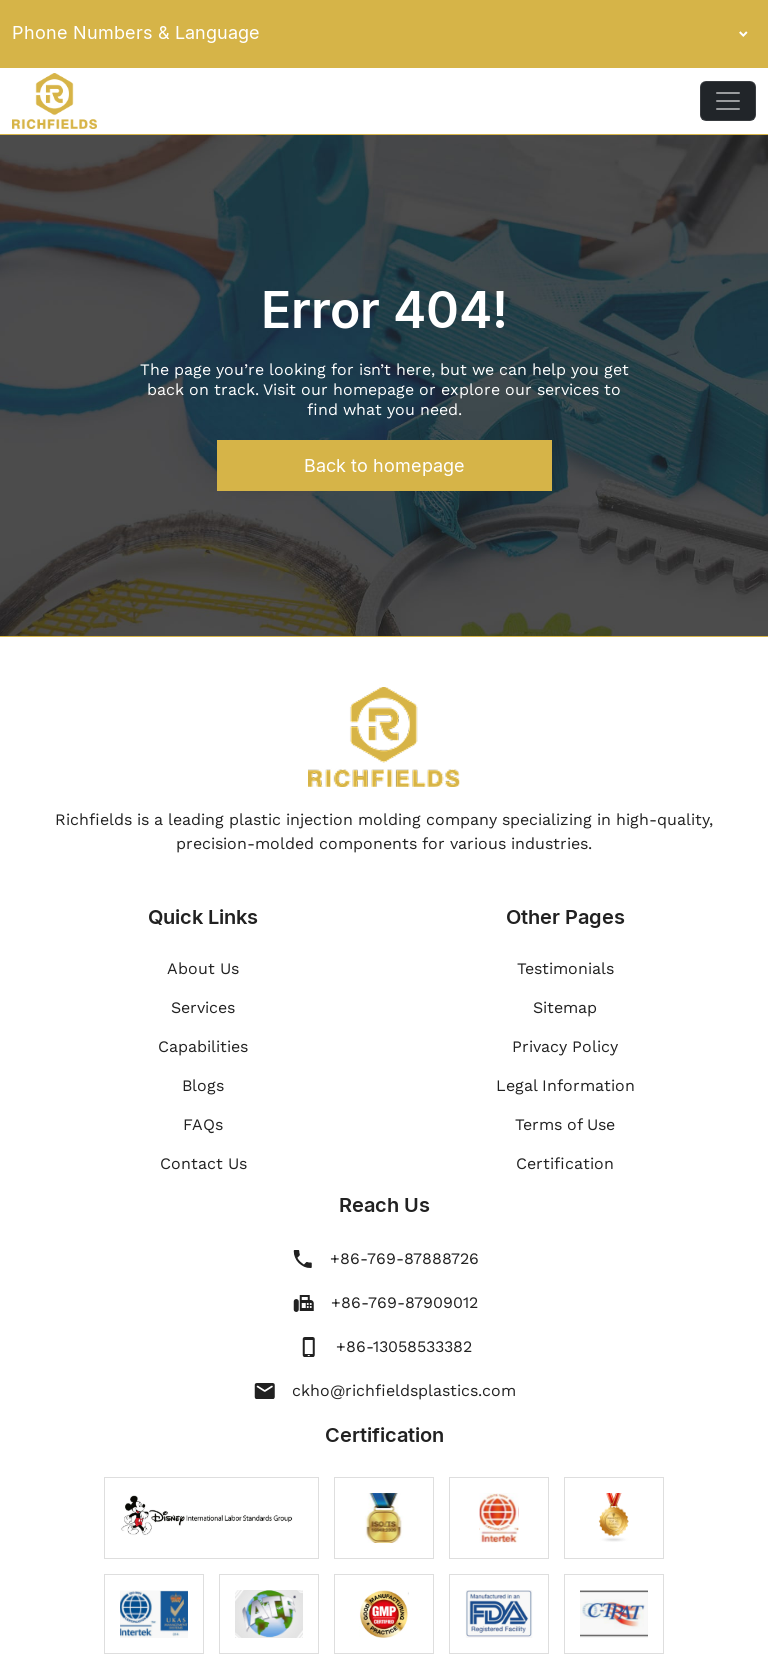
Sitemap (565, 1007)
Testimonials (565, 968)
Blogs (203, 1085)
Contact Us (203, 1163)
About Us (203, 968)
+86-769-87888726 (404, 1258)
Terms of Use (565, 1124)
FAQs (203, 1124)
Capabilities (203, 1046)
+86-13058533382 (404, 1346)
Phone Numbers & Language (384, 34)
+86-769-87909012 (404, 1302)
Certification (565, 1163)
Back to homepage (384, 465)
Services (203, 1007)
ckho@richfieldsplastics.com (404, 1390)
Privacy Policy (565, 1046)
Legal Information (565, 1085)
